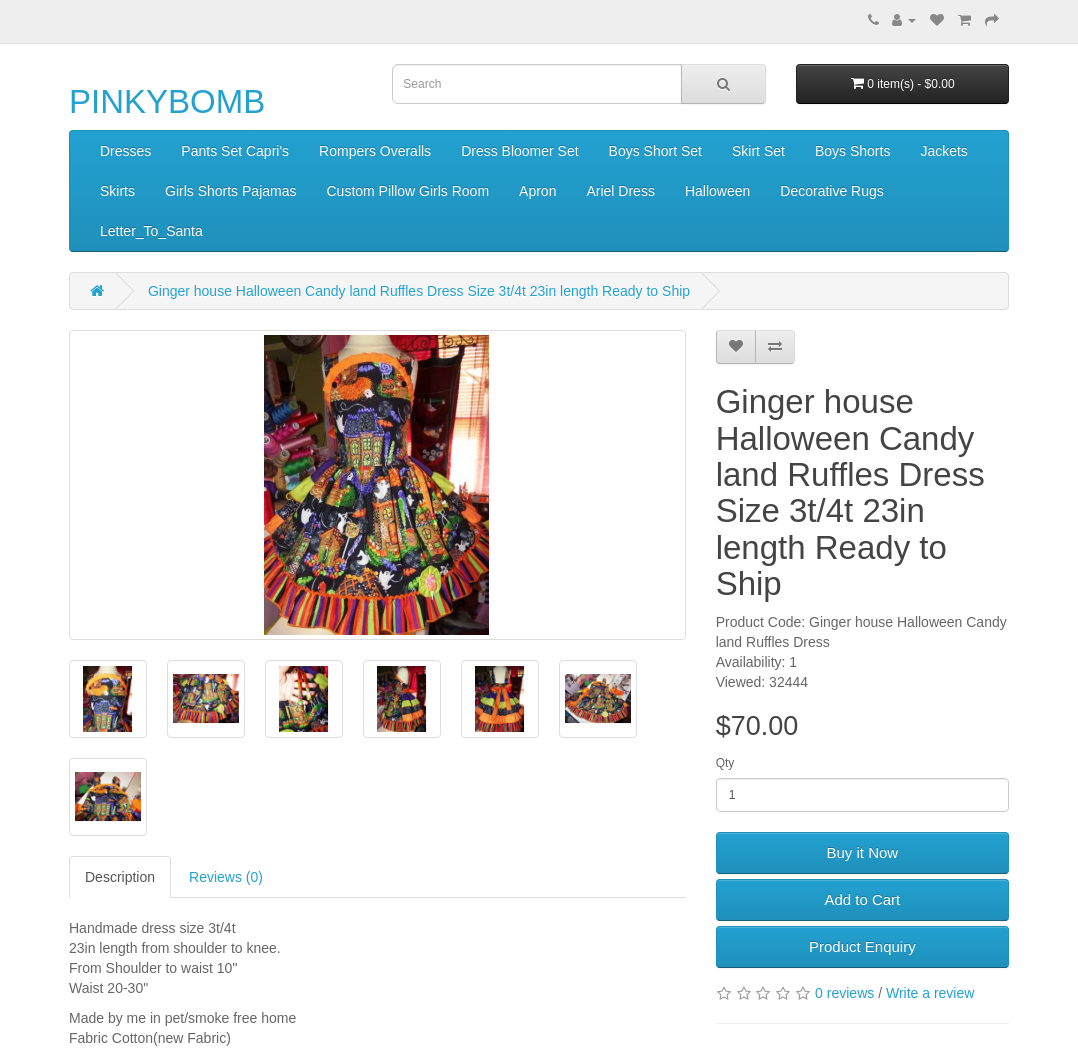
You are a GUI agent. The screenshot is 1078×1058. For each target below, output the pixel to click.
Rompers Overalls (375, 151)
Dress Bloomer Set (519, 151)
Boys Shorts (852, 151)
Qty (725, 763)
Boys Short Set (655, 151)
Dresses (125, 151)
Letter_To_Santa (151, 231)
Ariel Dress (620, 191)
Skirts (117, 191)
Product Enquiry (862, 946)
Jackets (943, 151)
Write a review (930, 993)
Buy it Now (862, 852)
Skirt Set (758, 151)
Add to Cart (862, 899)
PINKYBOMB (167, 101)
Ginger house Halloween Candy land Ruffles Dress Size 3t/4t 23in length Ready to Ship (419, 291)
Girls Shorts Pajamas (230, 191)
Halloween (717, 191)
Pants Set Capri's (235, 151)
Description (120, 877)
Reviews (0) (226, 877)
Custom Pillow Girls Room (407, 191)
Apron (537, 191)
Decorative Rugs (832, 191)
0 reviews (844, 993)
